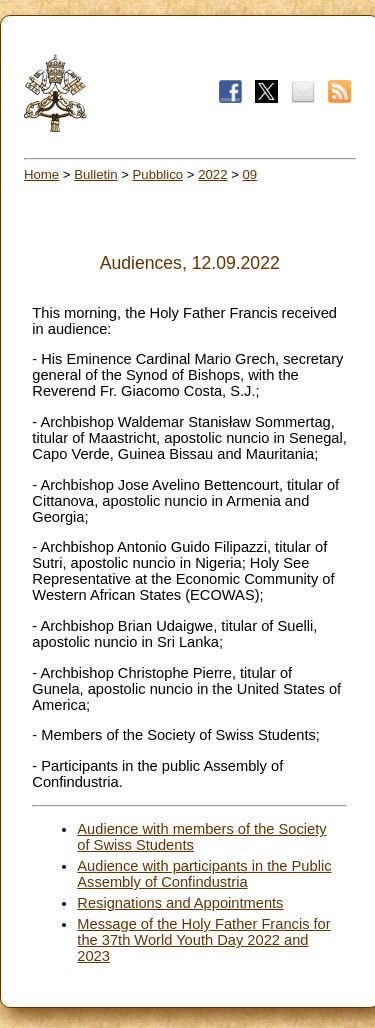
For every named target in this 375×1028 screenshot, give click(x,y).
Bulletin (95, 174)
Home (41, 174)
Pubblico (158, 174)
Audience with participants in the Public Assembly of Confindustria (204, 874)
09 (250, 174)
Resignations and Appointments (180, 903)
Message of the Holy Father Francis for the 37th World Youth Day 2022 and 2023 (203, 940)
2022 (212, 174)
